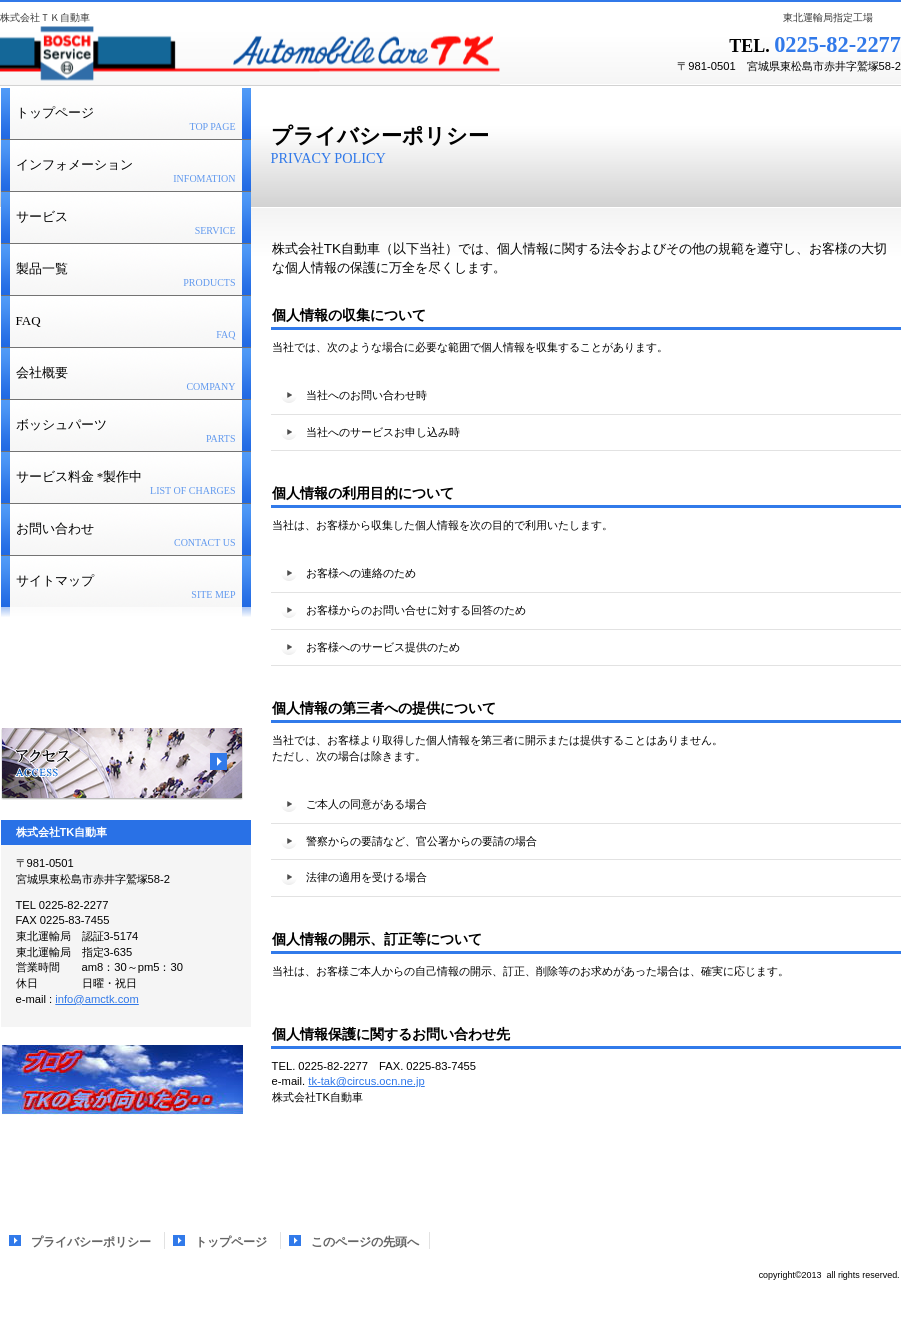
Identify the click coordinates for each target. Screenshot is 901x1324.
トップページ (231, 1242)
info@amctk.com (96, 999)
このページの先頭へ (837, 1159)
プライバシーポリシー (92, 1242)
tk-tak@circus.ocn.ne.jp (366, 1081)
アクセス (122, 764)
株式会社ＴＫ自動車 (250, 55)
